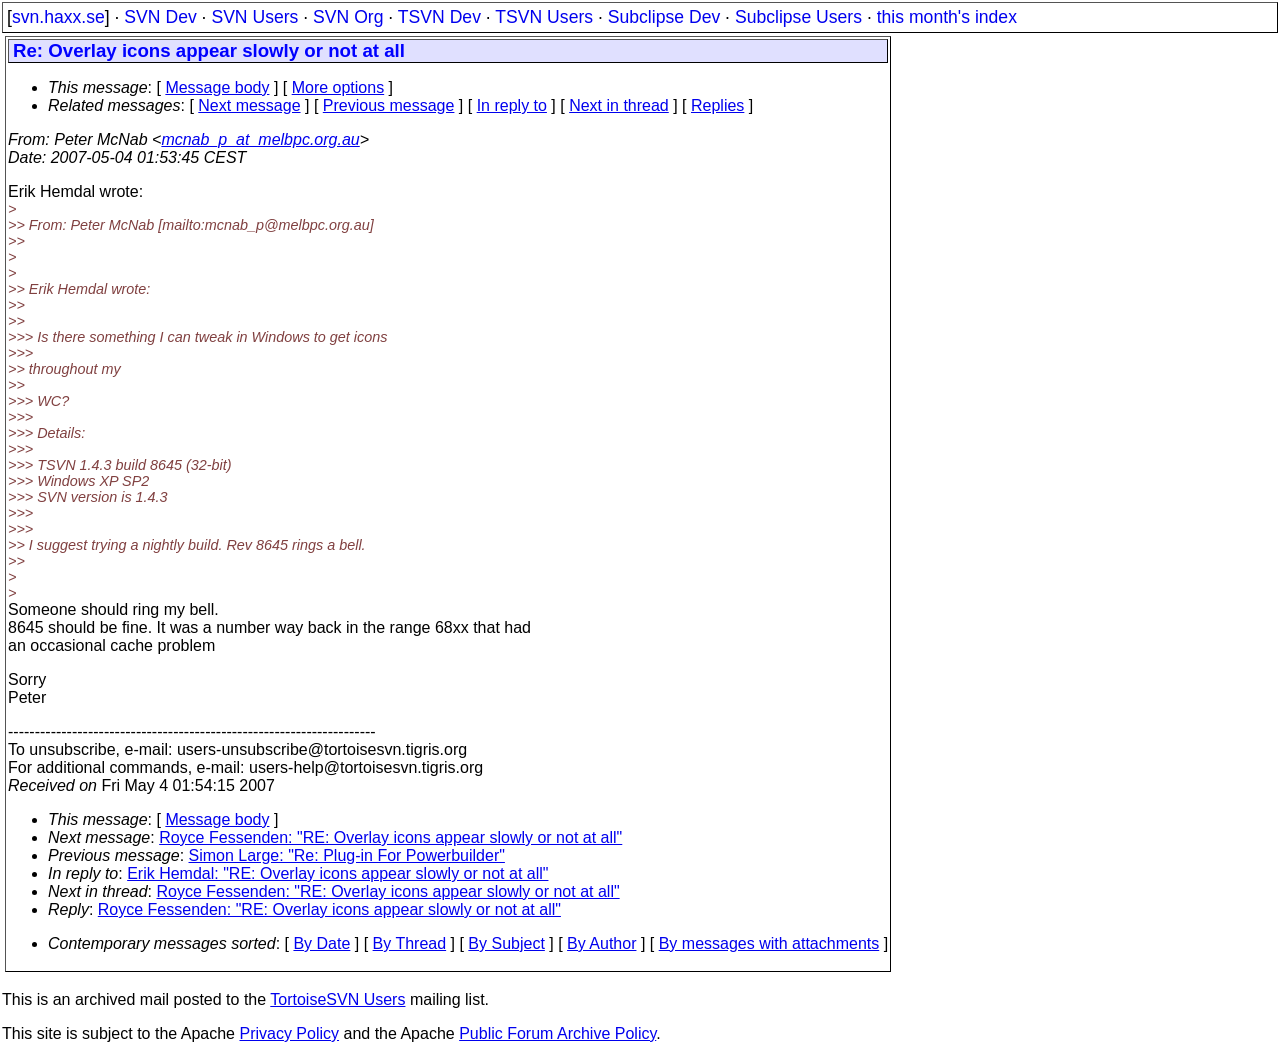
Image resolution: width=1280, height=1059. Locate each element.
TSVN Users (544, 17)
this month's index (947, 17)
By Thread (410, 943)
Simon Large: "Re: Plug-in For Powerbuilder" (347, 855)
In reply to (512, 105)
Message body (217, 87)
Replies (717, 105)
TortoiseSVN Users (337, 999)
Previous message (389, 105)
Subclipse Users (798, 17)
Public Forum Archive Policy (557, 1033)
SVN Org (348, 17)
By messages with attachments (769, 943)
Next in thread (619, 105)
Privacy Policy (289, 1033)
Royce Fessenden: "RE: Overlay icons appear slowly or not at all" (390, 837)
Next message (249, 105)
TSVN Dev (439, 17)
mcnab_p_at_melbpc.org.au (260, 139)
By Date (321, 943)
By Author (601, 943)
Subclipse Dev (664, 17)
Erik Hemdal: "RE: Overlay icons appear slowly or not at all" (337, 873)
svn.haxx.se (58, 17)
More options (338, 87)
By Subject (506, 943)
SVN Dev (160, 17)
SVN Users (254, 17)
